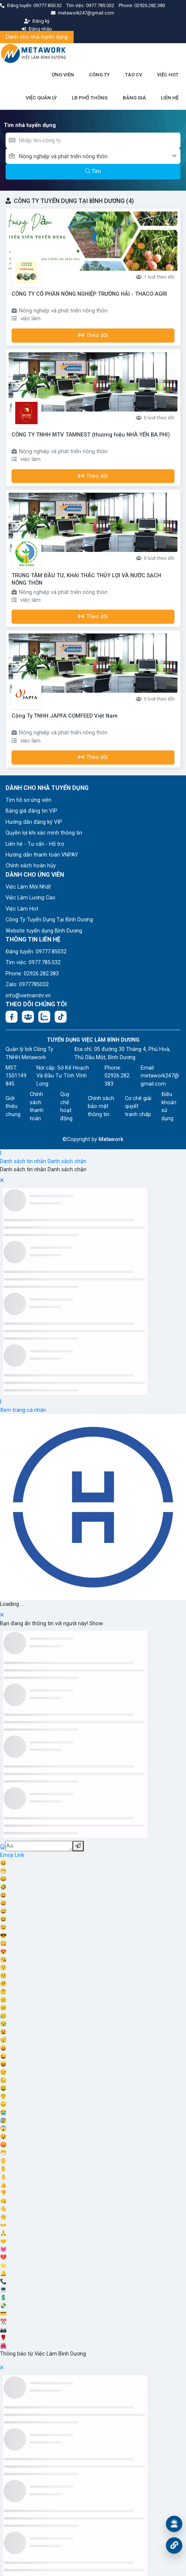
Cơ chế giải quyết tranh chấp (138, 1106)
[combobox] (99, 156)
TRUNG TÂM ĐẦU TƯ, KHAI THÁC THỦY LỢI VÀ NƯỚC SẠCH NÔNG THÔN (86, 579)
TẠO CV (133, 74)
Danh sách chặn (67, 1161)
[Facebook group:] (28, 1017)
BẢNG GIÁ (134, 98)
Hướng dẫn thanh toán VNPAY (42, 855)
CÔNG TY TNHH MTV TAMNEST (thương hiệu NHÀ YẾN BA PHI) (91, 434)
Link (19, 1855)
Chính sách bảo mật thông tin (101, 1106)
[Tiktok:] (61, 1017)
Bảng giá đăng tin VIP (31, 811)
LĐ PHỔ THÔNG (90, 98)
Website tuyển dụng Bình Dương (44, 931)
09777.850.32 (48, 5)
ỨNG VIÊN (63, 74)
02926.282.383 (149, 5)
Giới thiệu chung (13, 1106)
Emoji (7, 1855)
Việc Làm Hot (22, 909)
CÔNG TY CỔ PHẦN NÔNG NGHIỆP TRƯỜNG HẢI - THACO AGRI (89, 293)
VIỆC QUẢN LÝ (41, 98)
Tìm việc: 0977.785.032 (33, 962)
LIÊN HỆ (170, 98)
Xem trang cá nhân (23, 1410)
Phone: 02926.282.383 (32, 974)
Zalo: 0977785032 (27, 984)
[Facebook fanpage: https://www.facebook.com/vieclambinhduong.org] (11, 1017)
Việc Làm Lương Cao (30, 898)
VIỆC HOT (168, 74)
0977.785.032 (100, 5)
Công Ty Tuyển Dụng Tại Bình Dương (49, 920)
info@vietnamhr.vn (28, 995)
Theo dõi (93, 335)
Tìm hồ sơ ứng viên (28, 800)
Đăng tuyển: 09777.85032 (36, 952)
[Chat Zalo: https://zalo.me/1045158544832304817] (44, 1017)
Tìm (93, 171)
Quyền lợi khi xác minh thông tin (44, 833)
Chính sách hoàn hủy (31, 866)
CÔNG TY (99, 74)
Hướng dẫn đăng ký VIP (34, 822)
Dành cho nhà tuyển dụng (37, 37)
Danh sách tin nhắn (23, 1161)
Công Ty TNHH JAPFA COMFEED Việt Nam (65, 715)
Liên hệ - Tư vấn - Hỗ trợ (35, 844)
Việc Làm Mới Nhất (28, 887)
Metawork (111, 1139)
